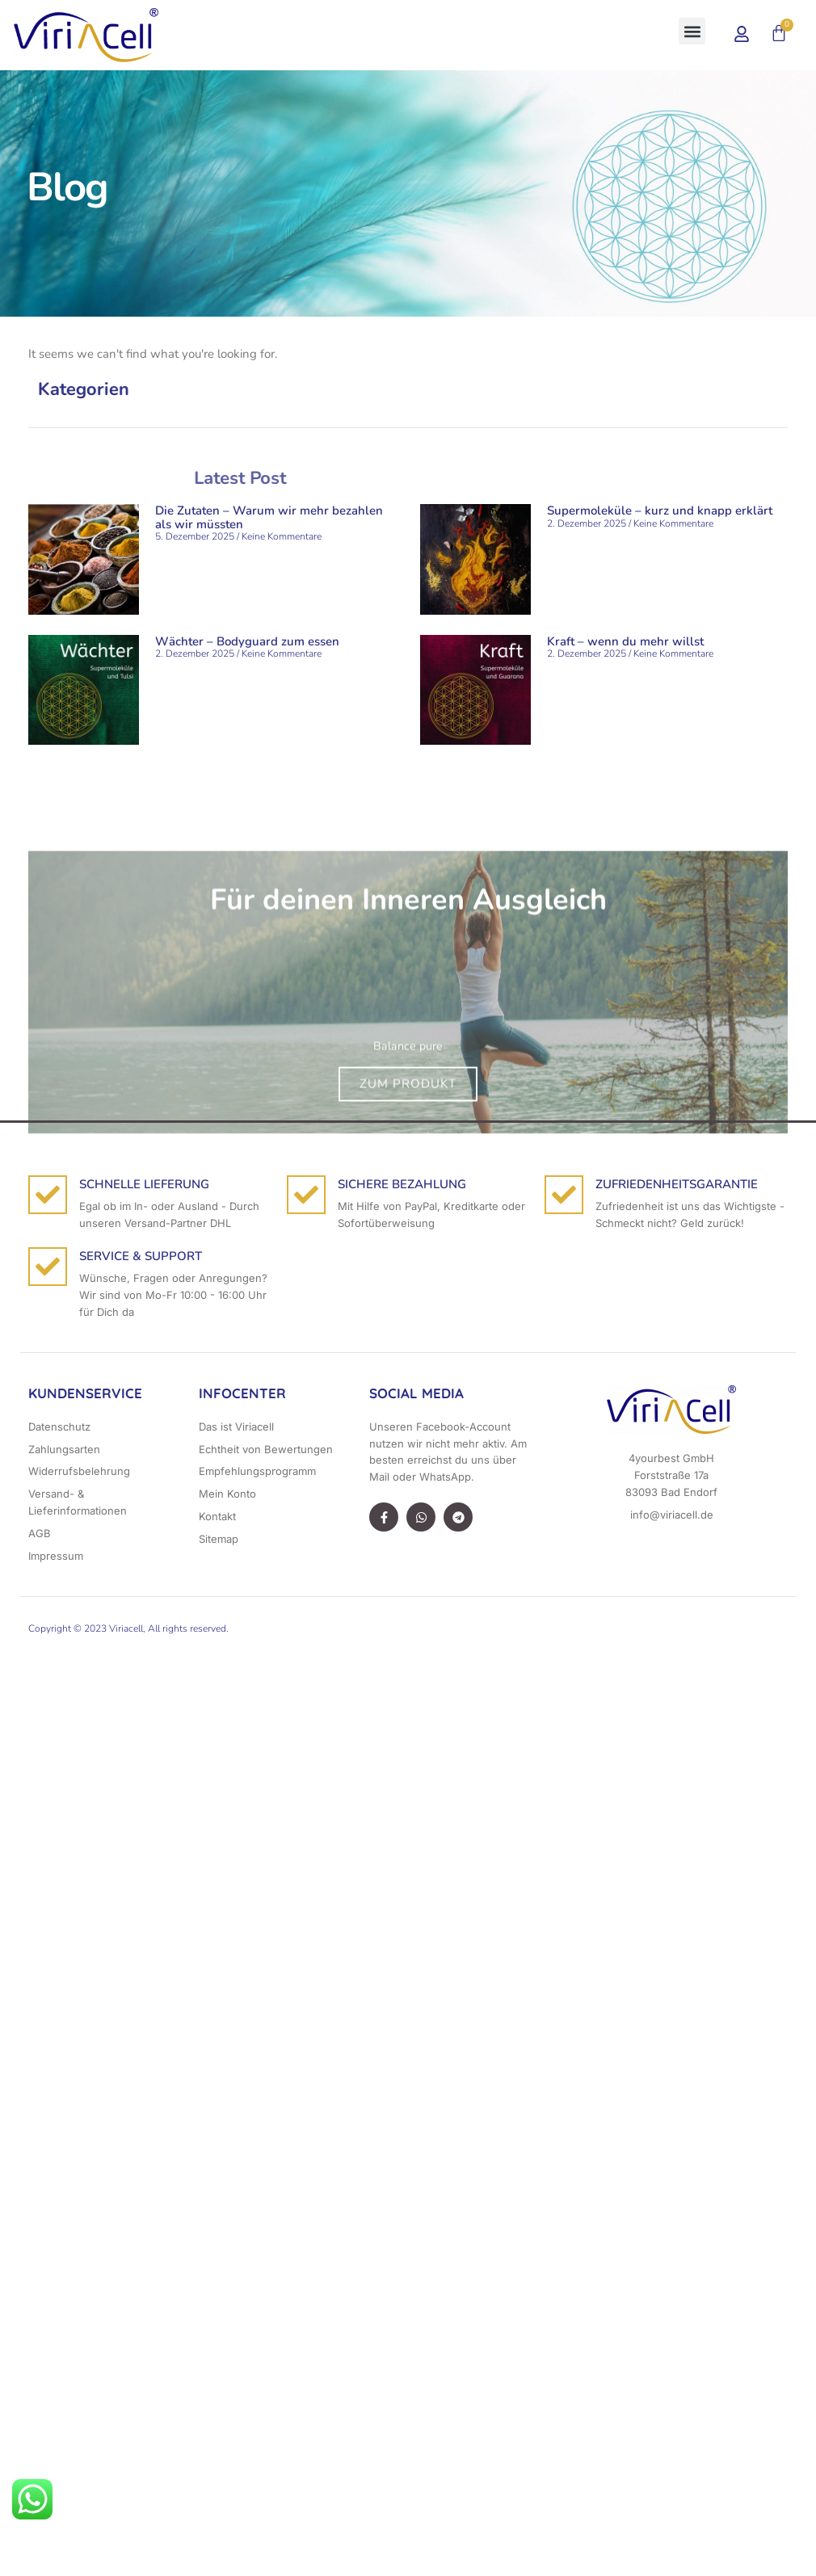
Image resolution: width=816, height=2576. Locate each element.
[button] (170, 35)
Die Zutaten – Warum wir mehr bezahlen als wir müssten (269, 517)
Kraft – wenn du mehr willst (625, 641)
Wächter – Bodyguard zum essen (247, 641)
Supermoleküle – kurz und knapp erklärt (659, 510)
